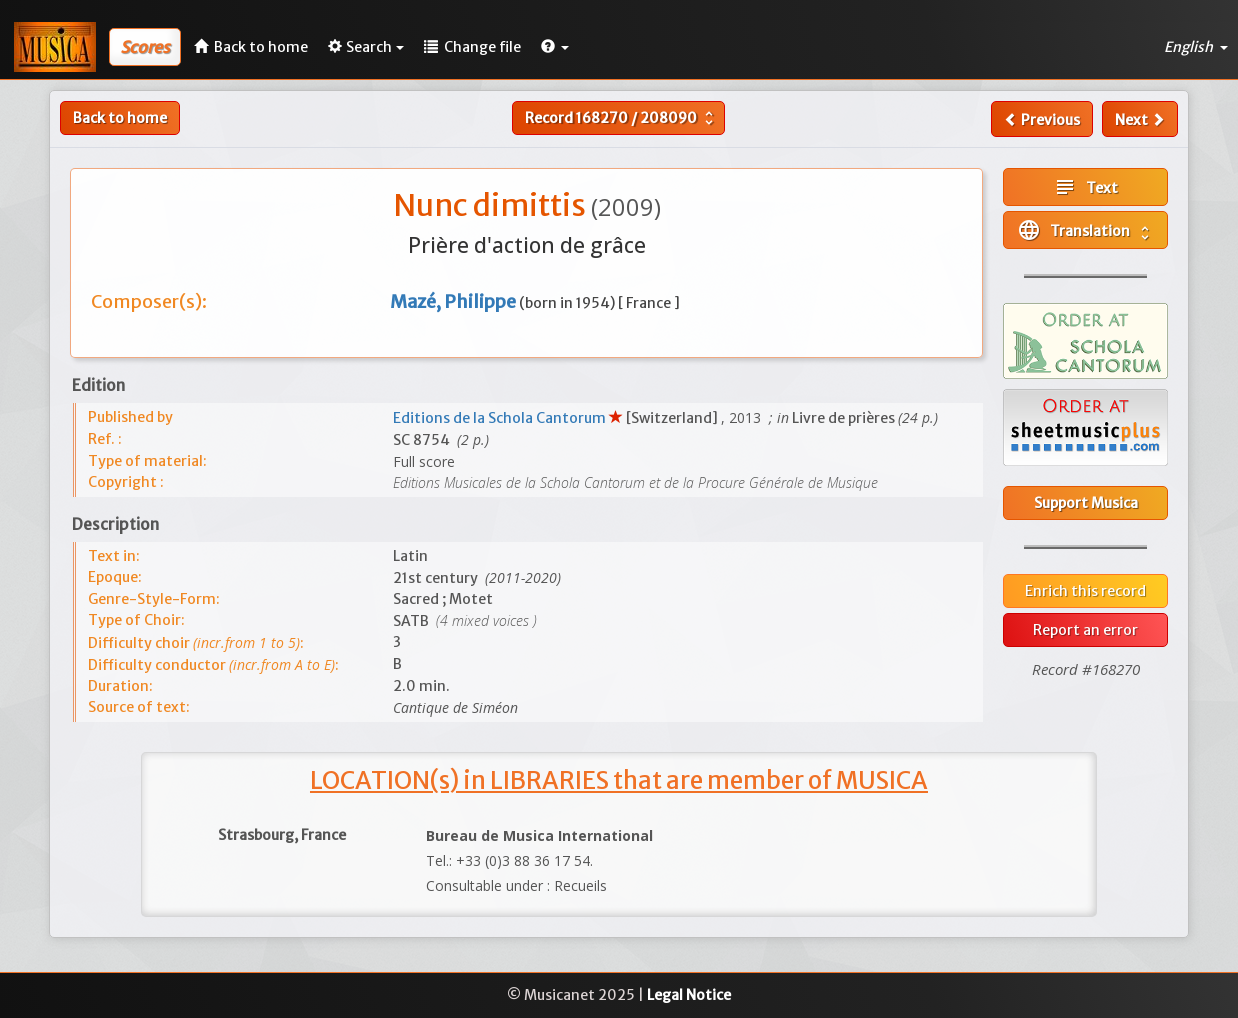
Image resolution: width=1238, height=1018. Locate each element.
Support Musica (1086, 503)
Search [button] (366, 47)
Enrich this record (1085, 591)
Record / (621, 118)
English (1196, 47)
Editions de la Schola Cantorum (501, 418)
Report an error (1085, 630)
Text (1085, 187)
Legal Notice (689, 995)
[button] (555, 47)
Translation (1085, 230)
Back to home (120, 118)
